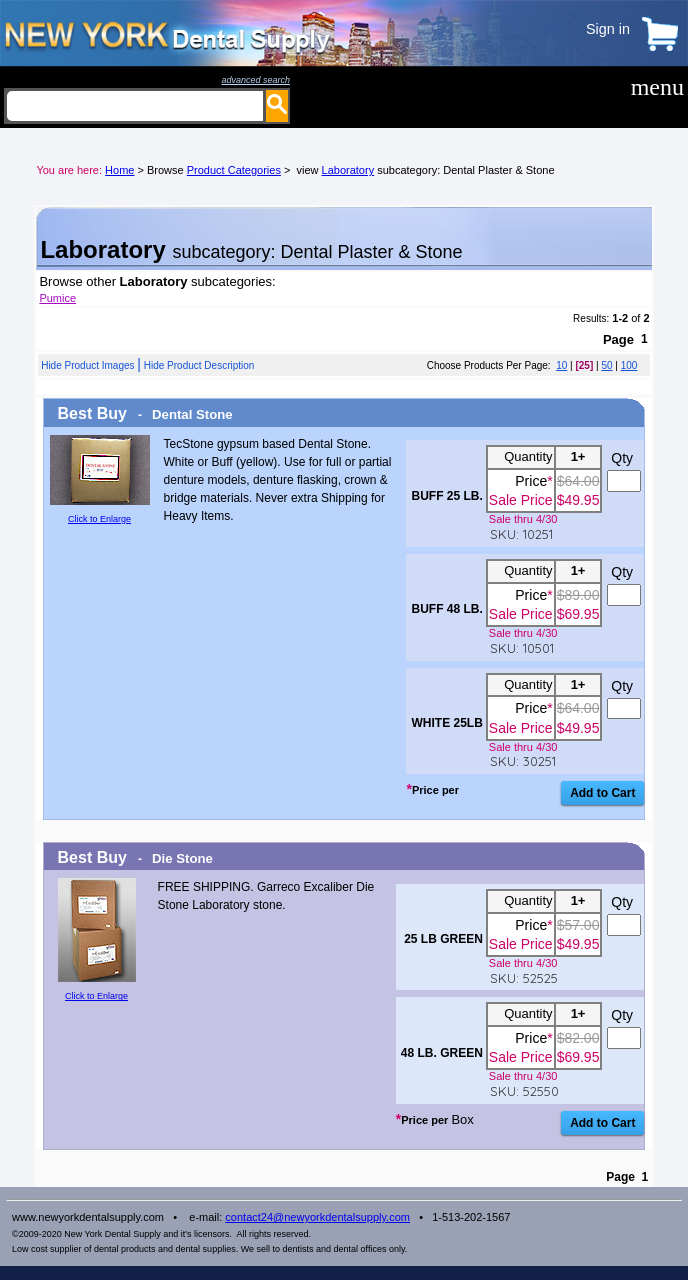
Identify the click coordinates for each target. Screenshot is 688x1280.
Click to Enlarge (99, 519)
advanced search (255, 80)
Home (119, 170)
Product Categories (234, 170)
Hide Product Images (87, 365)
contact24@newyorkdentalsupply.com (317, 1217)
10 (561, 365)
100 (629, 365)
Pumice (57, 298)
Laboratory (348, 170)
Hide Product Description (199, 365)
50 (606, 365)
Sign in (608, 29)
